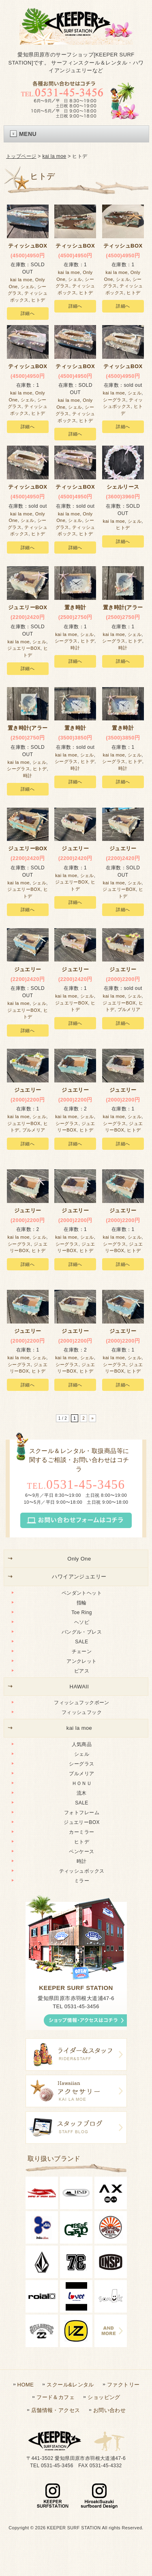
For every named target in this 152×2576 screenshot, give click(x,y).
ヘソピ (81, 1622)
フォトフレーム (81, 1812)
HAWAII (79, 1687)
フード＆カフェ (55, 2397)
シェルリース (123, 487)
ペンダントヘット (82, 1593)
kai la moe (54, 156)
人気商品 (82, 1744)
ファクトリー (123, 2385)
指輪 (82, 1603)
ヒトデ (38, 299)
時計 (75, 647)
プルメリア (129, 1009)
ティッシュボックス (82, 1871)
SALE (81, 1642)
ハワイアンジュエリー (79, 1577)
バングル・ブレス (82, 1632)
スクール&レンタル (70, 2385)
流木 (82, 1793)
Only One (79, 1559)
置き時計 (75, 607)
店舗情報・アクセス (55, 2410)
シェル (27, 286)
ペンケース (81, 1851)
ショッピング (104, 2397)
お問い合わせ (109, 2410)
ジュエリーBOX (24, 648)
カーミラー (81, 1832)
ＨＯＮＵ (82, 1783)
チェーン (82, 1651)
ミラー (81, 1881)
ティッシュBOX (27, 246)
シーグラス (114, 399)
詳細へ (27, 313)
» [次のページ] (92, 1418)
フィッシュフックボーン (81, 1702)
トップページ (21, 156)
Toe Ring (81, 1612)
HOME (25, 2385)
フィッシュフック (82, 1712)
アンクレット (81, 1661)
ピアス (81, 1671)
